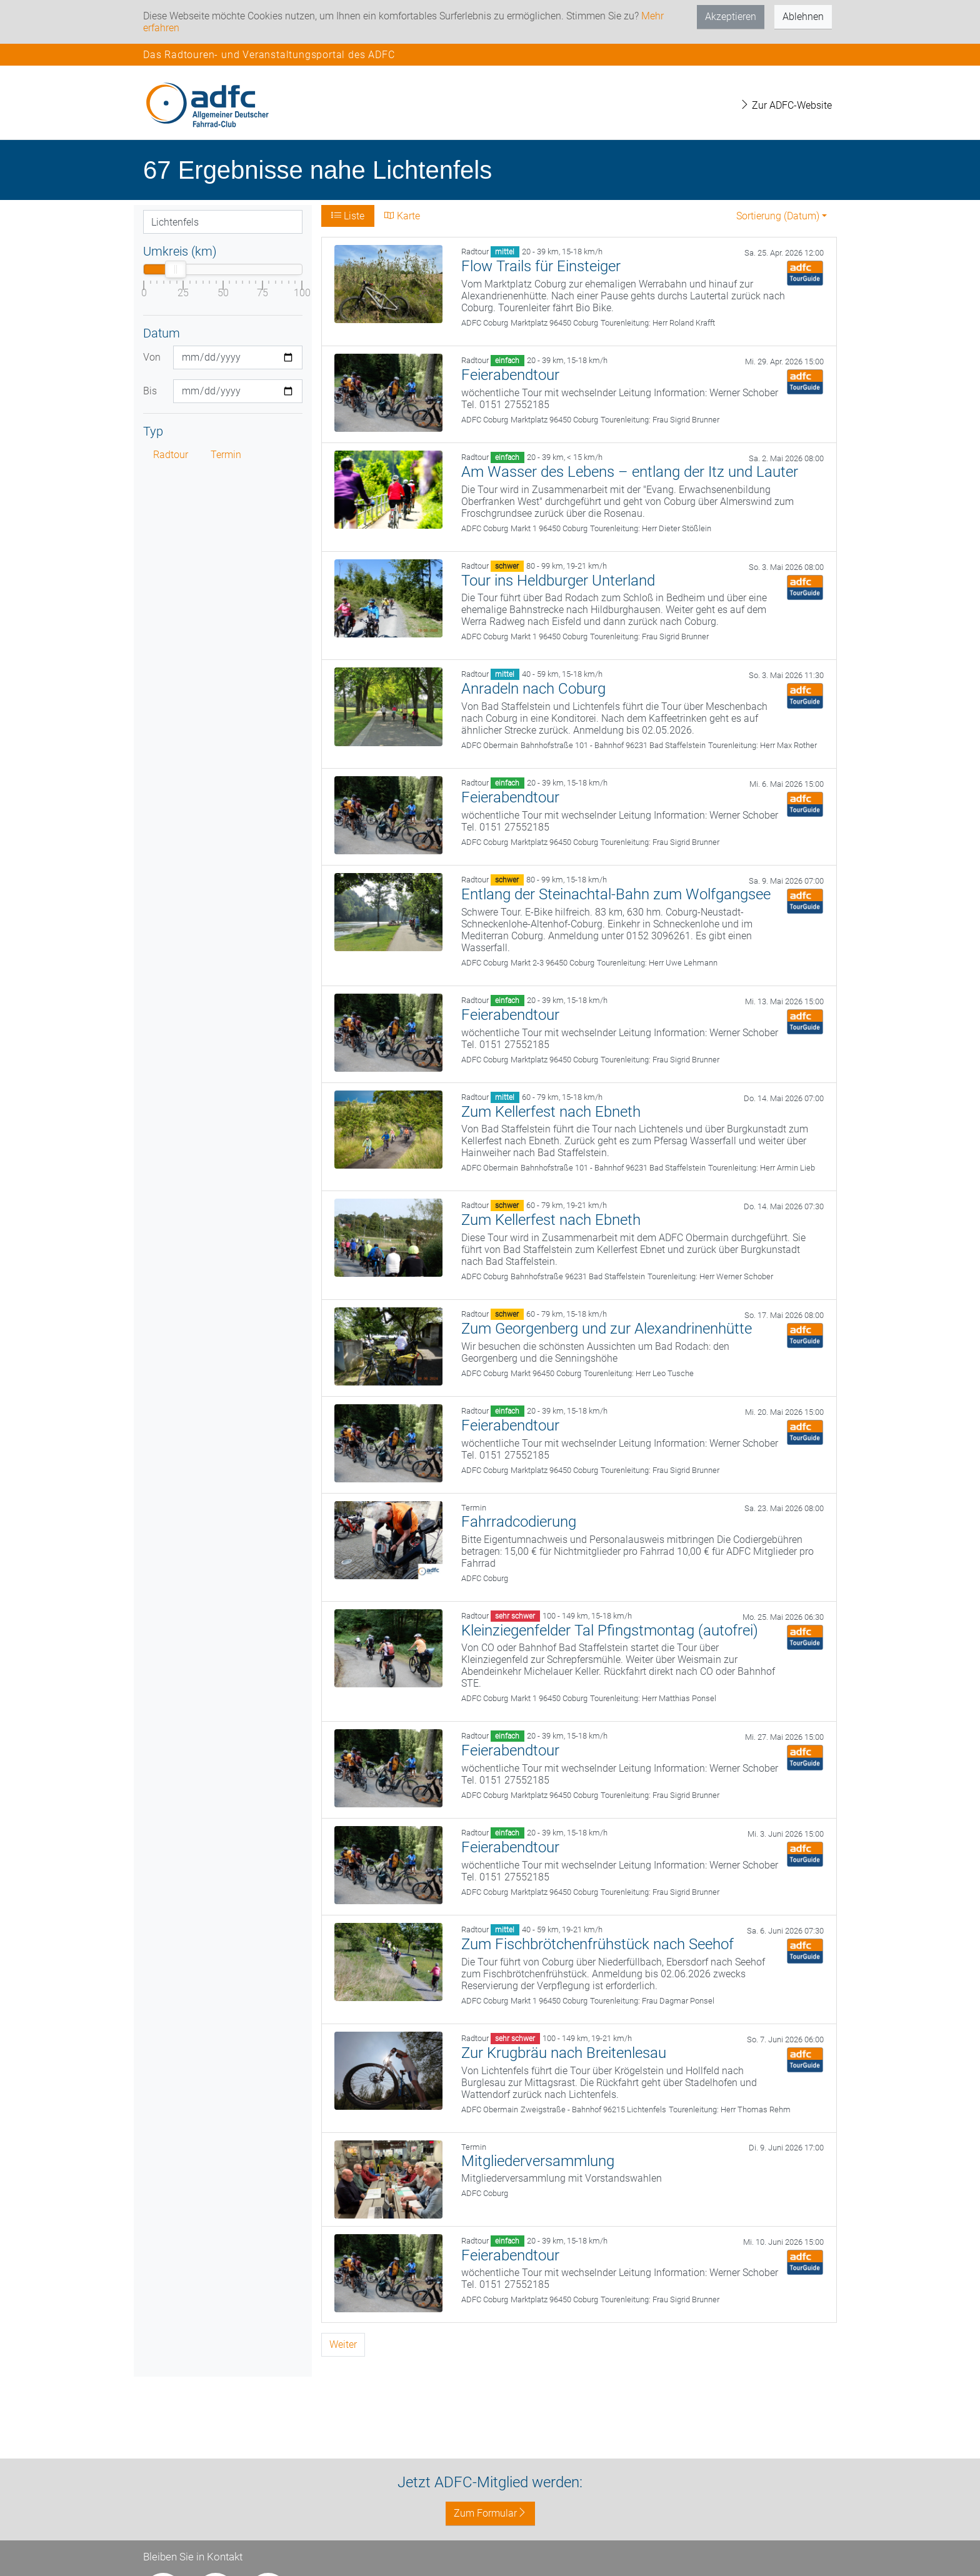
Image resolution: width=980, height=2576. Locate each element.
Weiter (343, 2344)
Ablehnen (803, 16)
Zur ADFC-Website (785, 105)
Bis (150, 391)
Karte (402, 216)
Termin (226, 455)
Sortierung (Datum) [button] (777, 216)
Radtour (170, 455)
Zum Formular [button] (490, 2513)
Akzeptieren (730, 16)
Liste (347, 216)
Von (152, 357)
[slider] (175, 269)
